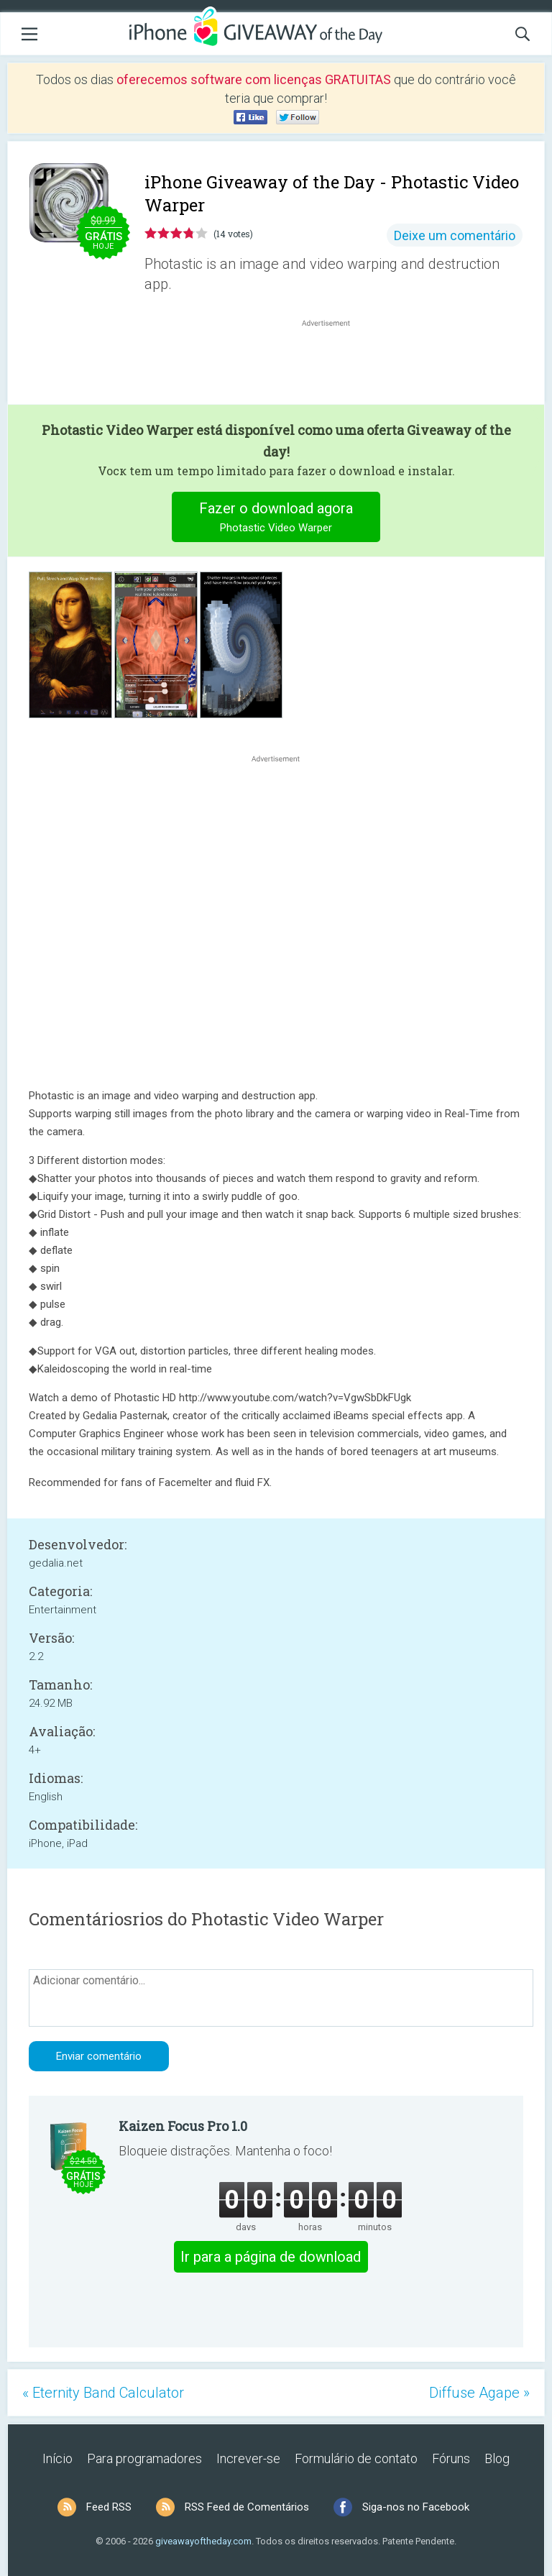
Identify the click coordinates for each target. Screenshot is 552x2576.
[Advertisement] (333, 364)
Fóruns (451, 2458)
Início (57, 2458)
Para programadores (144, 2458)
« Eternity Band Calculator (103, 2392)
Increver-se (248, 2458)
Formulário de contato (356, 2458)
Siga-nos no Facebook (415, 2507)
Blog (497, 2458)
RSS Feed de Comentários (247, 2507)
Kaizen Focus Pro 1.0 (183, 2126)
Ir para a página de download (270, 2256)
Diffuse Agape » (479, 2392)
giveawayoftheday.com (203, 2541)
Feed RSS (109, 2507)
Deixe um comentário (454, 235)
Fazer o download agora (276, 519)
